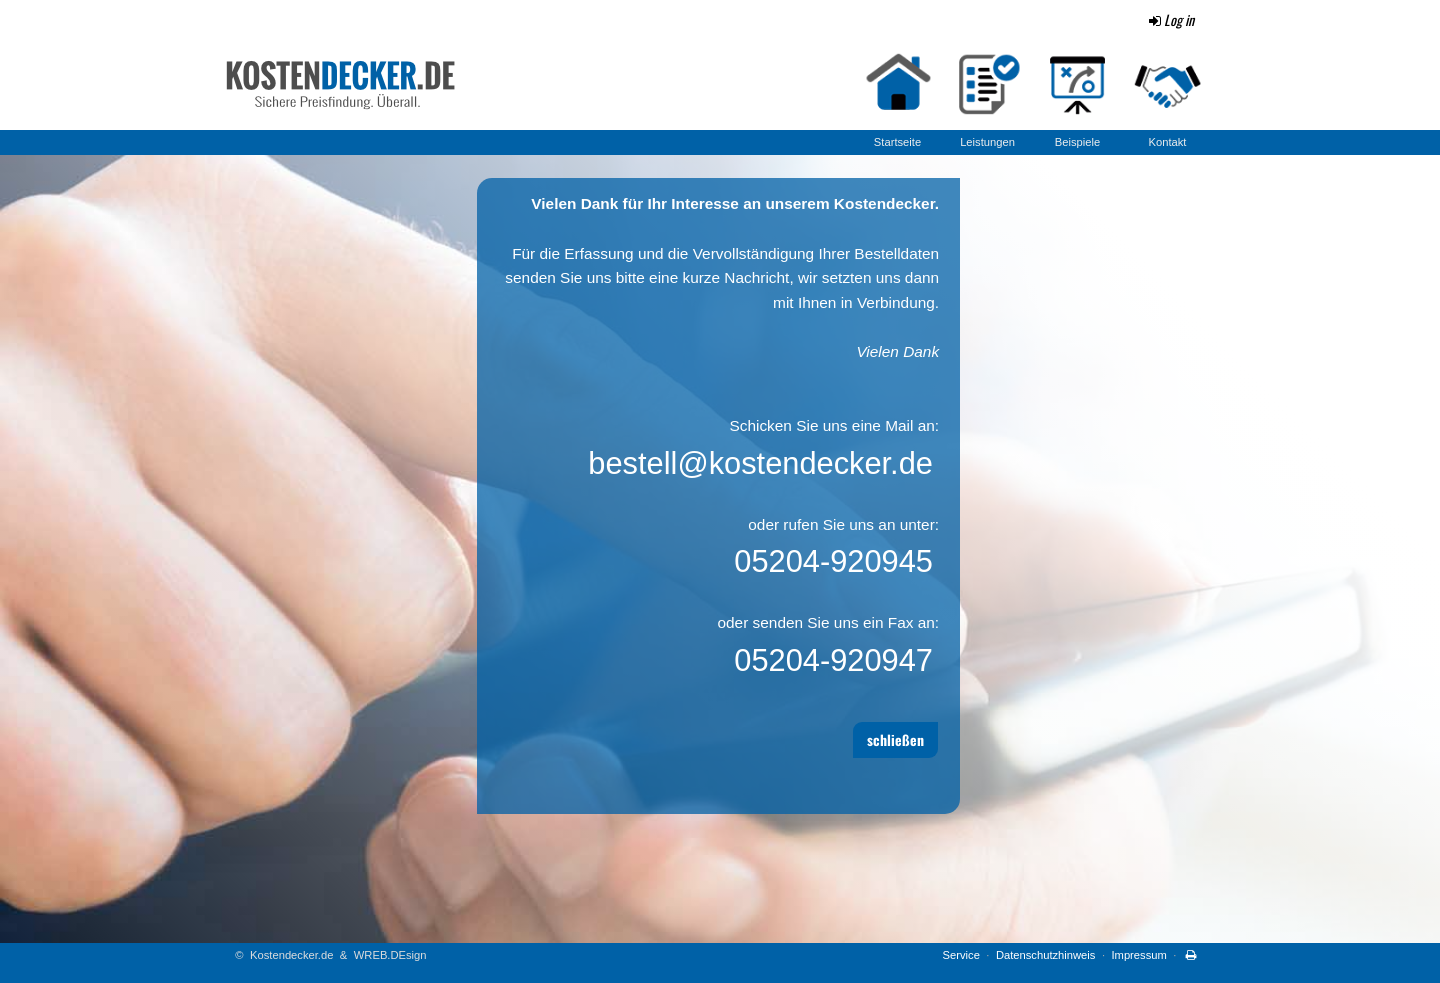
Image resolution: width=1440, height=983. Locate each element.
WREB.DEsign (390, 955)
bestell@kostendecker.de (760, 463)
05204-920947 (833, 660)
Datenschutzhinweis (1046, 955)
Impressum (1138, 955)
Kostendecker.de (291, 955)
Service (961, 955)
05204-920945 (833, 561)
